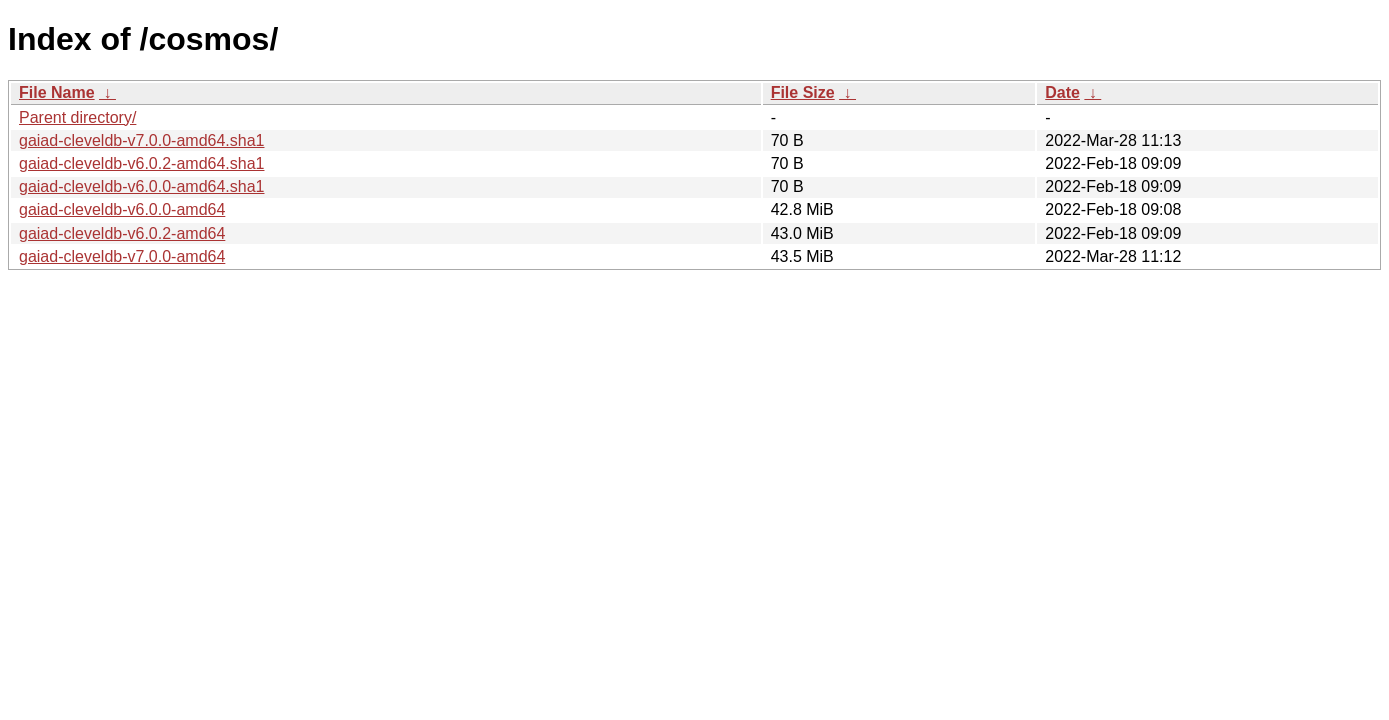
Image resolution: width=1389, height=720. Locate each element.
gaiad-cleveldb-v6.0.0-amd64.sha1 (141, 186)
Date (1062, 92)
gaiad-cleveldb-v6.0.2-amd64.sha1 (141, 163)
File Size (803, 92)
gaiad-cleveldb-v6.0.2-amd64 (122, 233)
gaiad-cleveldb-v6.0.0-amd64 (122, 209)
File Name (57, 92)
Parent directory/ (77, 117)
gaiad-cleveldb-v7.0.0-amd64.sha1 (141, 140)
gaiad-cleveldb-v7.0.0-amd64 (122, 256)
